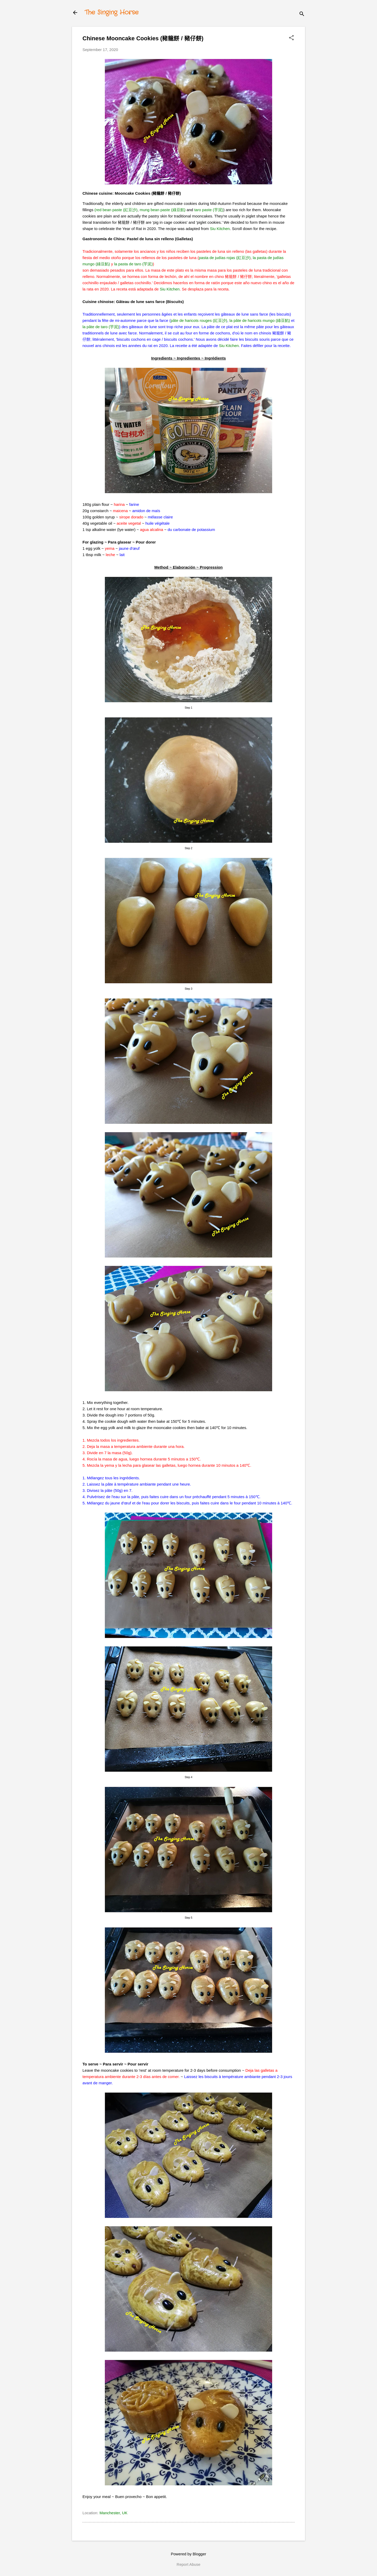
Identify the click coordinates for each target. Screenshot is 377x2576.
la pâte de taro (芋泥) (100, 326)
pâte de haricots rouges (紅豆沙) (199, 320)
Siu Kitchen (220, 228)
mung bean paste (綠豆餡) (162, 210)
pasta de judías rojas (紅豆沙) (225, 257)
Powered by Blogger (188, 2554)
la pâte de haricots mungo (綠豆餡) (260, 320)
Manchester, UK (113, 2513)
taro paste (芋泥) (208, 210)
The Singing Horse (111, 12)
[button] (291, 38)
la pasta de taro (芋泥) (133, 264)
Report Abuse (189, 2564)
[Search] (302, 14)
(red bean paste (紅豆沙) (116, 210)
